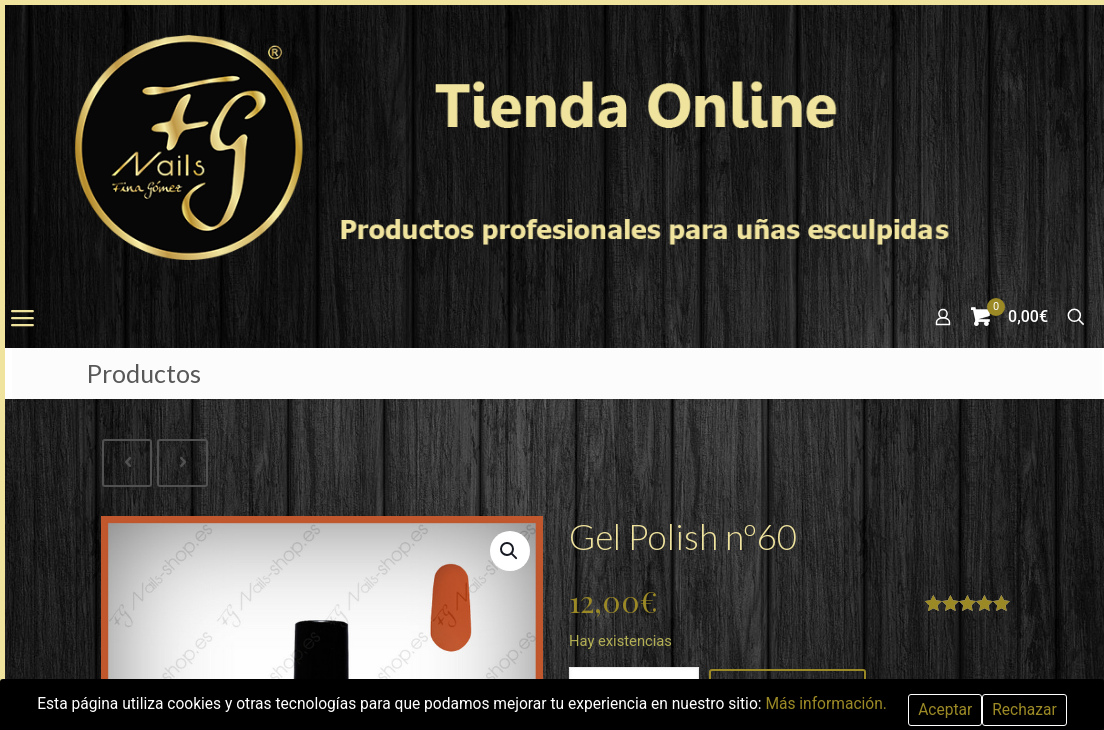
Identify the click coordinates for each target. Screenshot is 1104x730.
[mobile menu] (22, 319)
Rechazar (1037, 709)
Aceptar (956, 709)
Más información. (834, 703)
